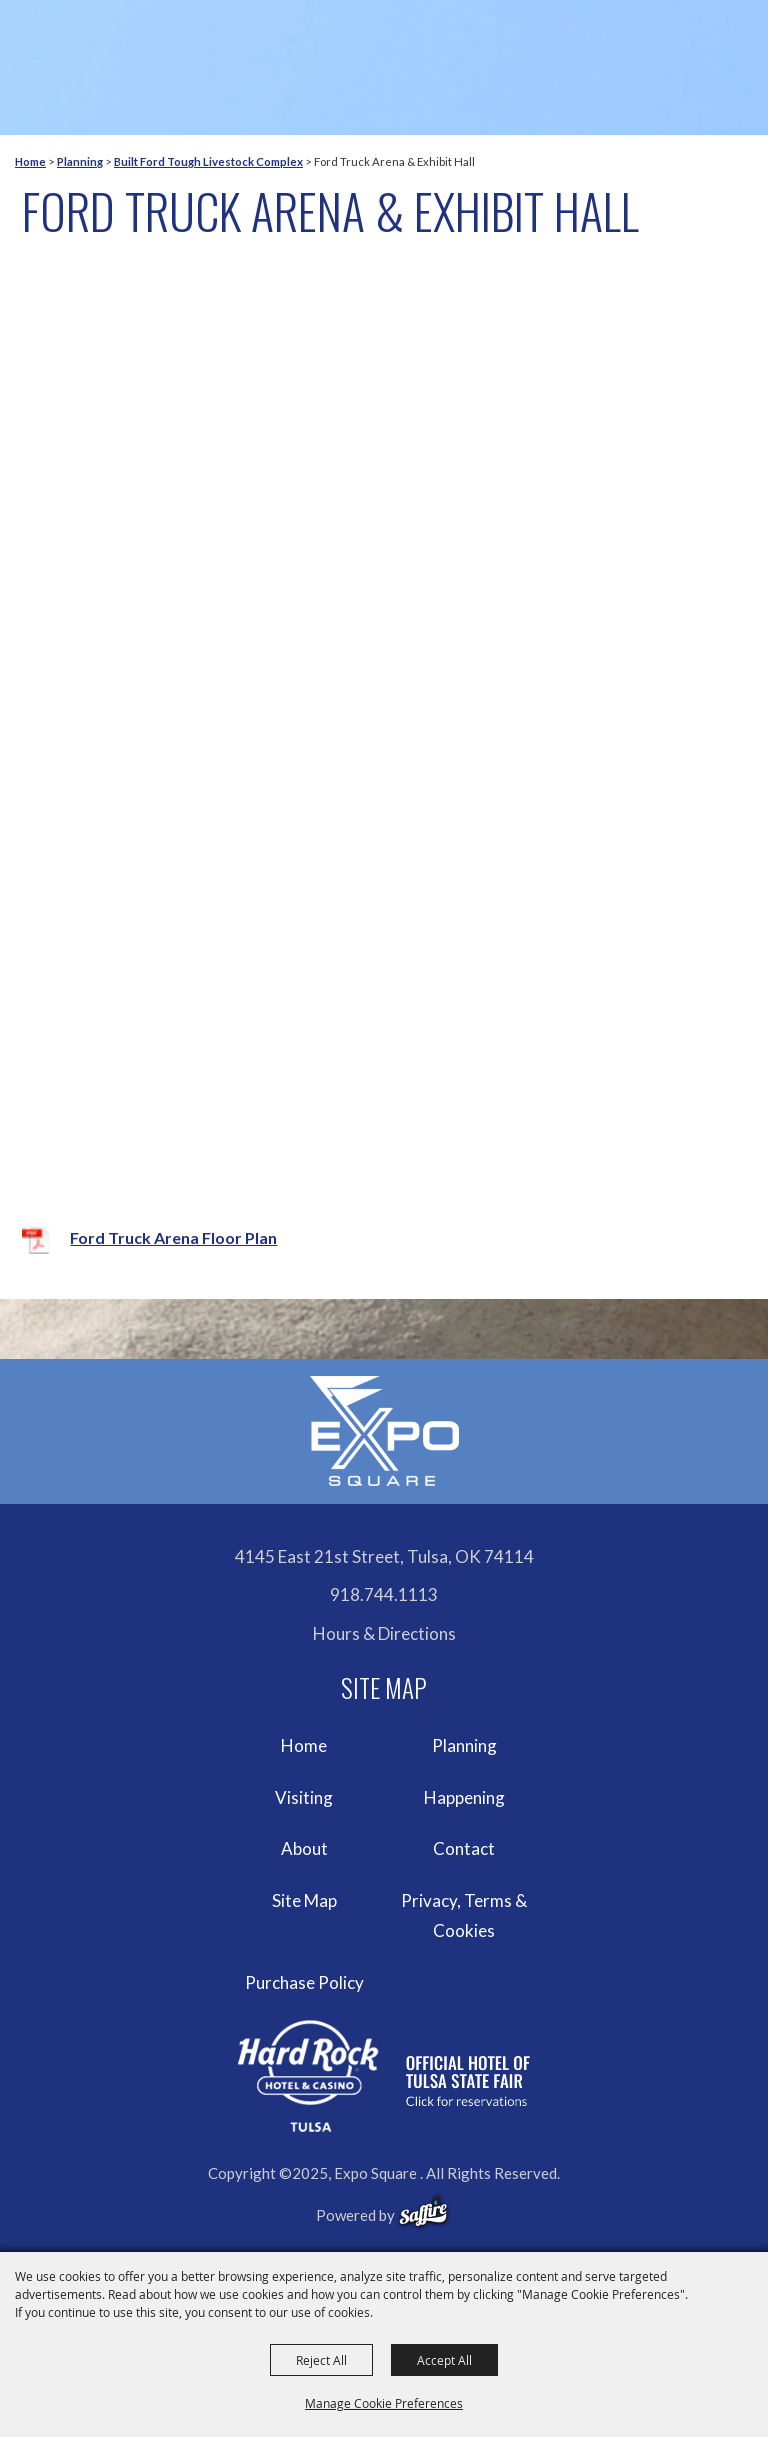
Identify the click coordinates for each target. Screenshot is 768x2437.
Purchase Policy (304, 1982)
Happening (464, 1797)
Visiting (304, 1797)
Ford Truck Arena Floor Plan (173, 1237)
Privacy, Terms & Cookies (464, 1915)
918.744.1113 (384, 1594)
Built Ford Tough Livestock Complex (208, 161)
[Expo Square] (384, 1431)
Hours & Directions (384, 1633)
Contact (464, 1848)
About (304, 1848)
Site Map (304, 1900)
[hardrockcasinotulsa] (384, 2075)
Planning (80, 161)
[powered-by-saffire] (423, 2212)
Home (30, 161)
